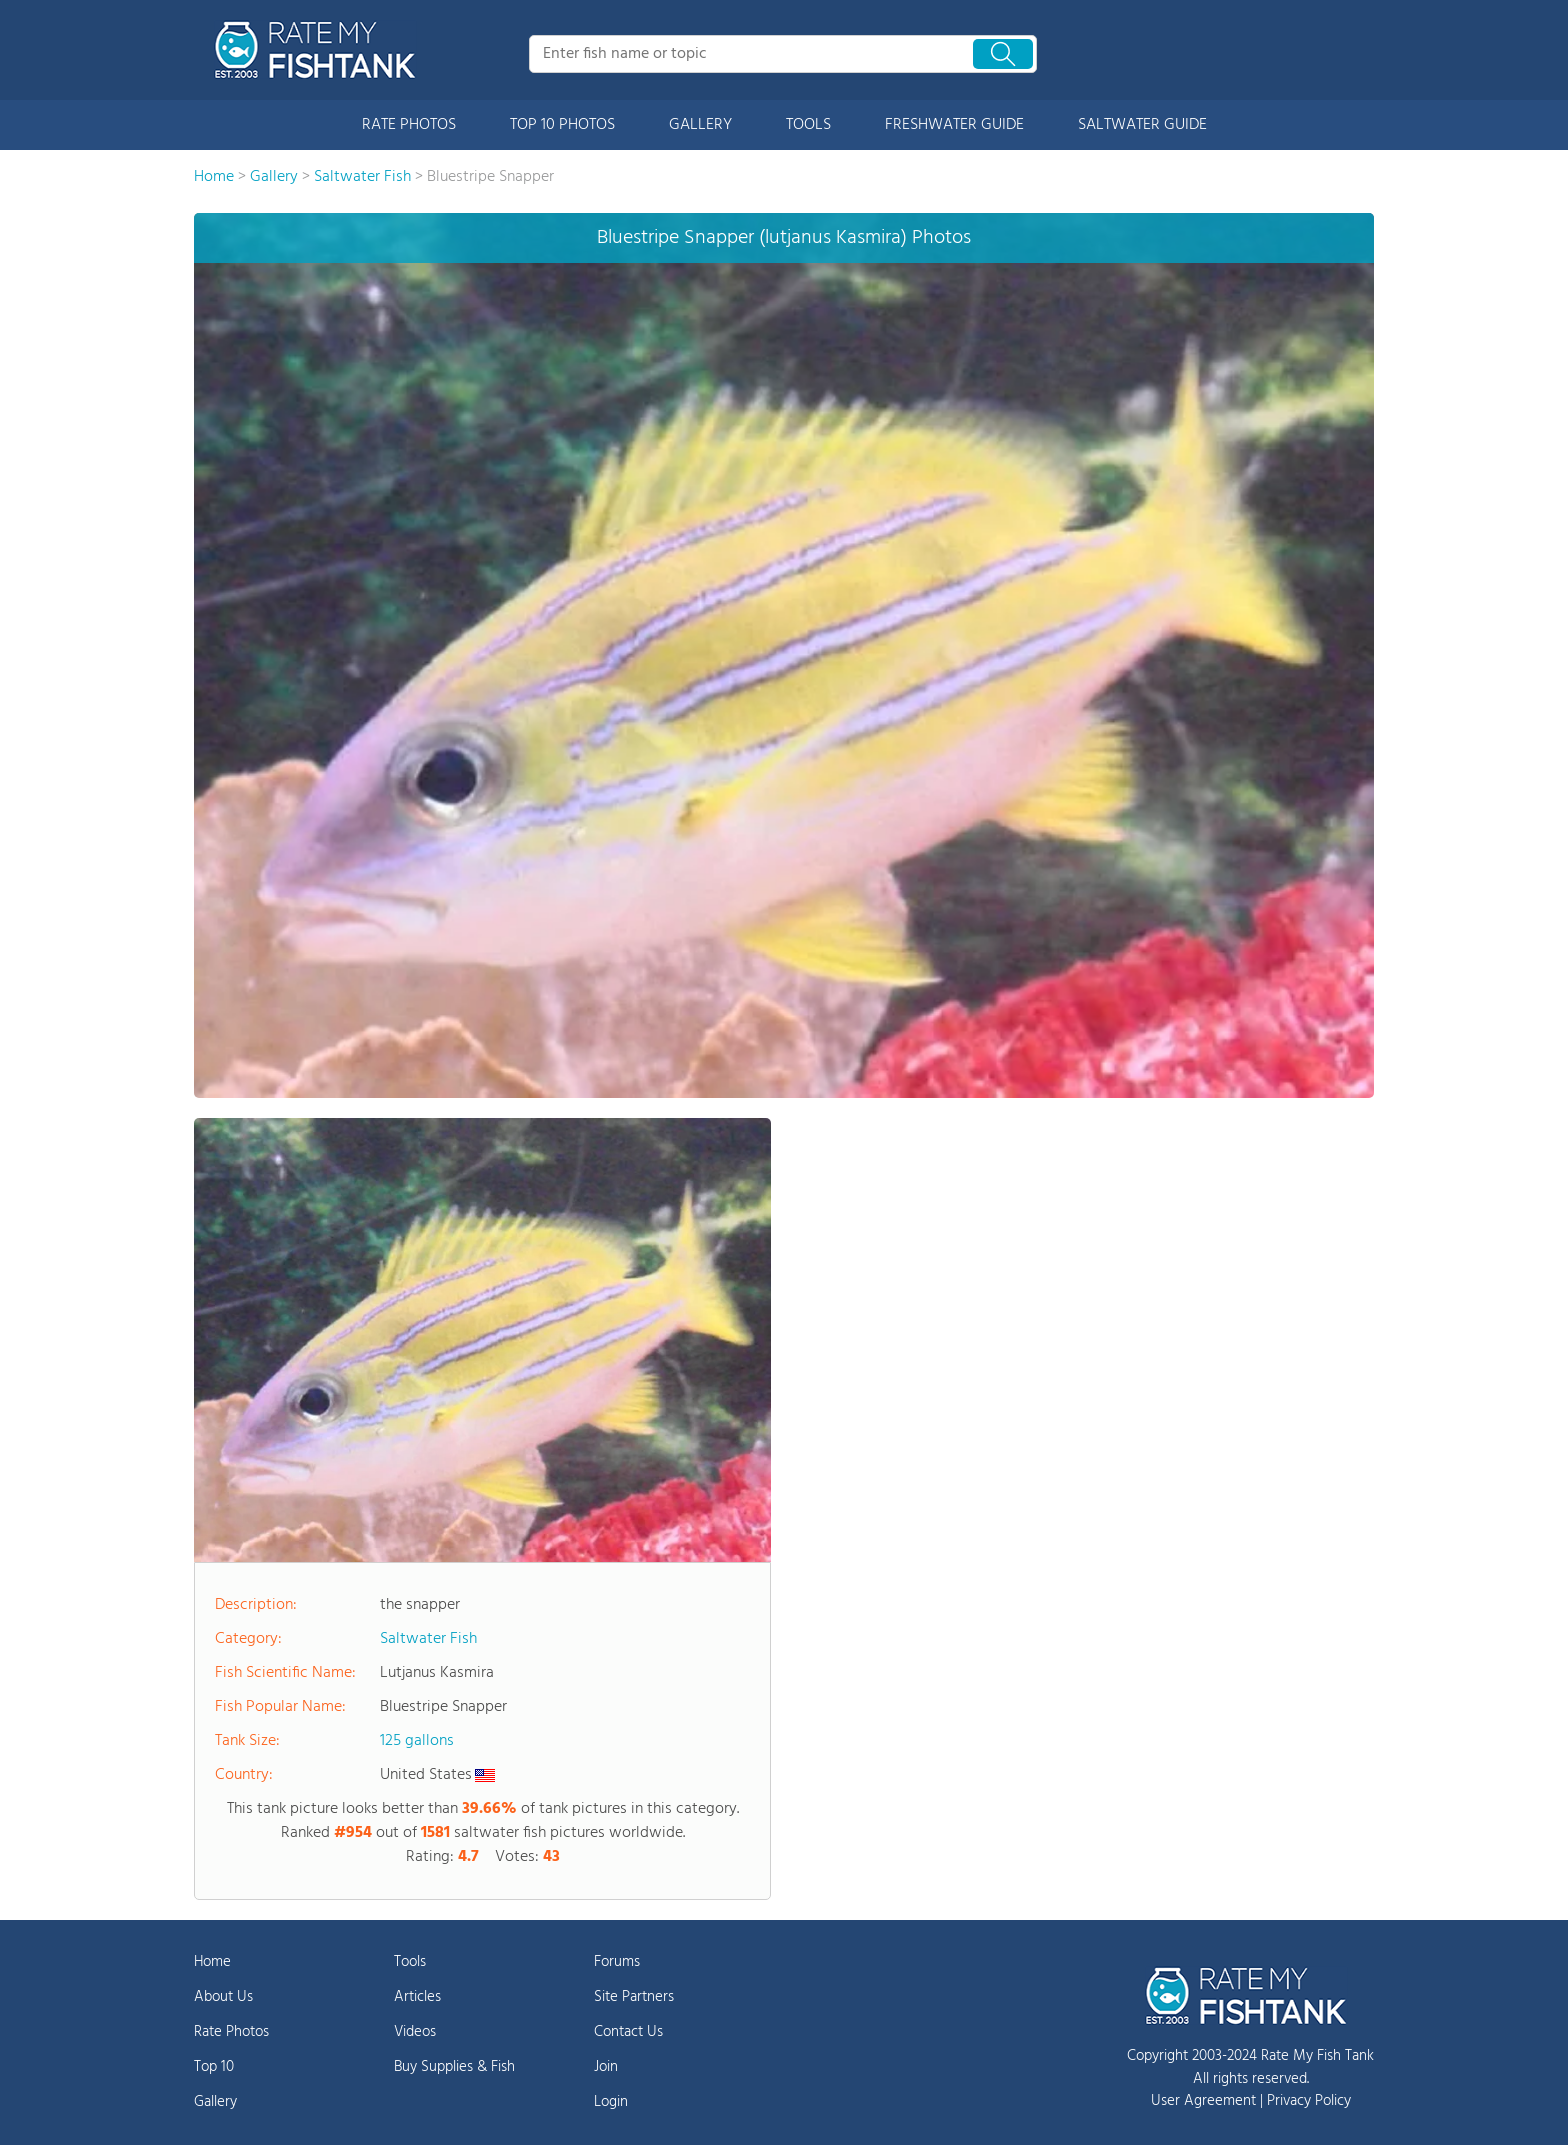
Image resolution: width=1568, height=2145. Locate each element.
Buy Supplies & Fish (454, 2067)
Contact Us (628, 2032)
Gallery (215, 2102)
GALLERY (700, 125)
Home (212, 1962)
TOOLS (808, 125)
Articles (417, 1997)
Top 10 (214, 2067)
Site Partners (634, 1997)
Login (611, 2102)
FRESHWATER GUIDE (954, 125)
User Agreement (1203, 2101)
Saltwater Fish (428, 1639)
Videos (415, 2032)
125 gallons (417, 1741)
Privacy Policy (1309, 2101)
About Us (223, 1997)
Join (606, 2067)
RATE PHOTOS (409, 125)
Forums (617, 1962)
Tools (410, 1962)
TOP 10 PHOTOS (562, 125)
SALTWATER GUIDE (1142, 125)
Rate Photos (231, 2032)
